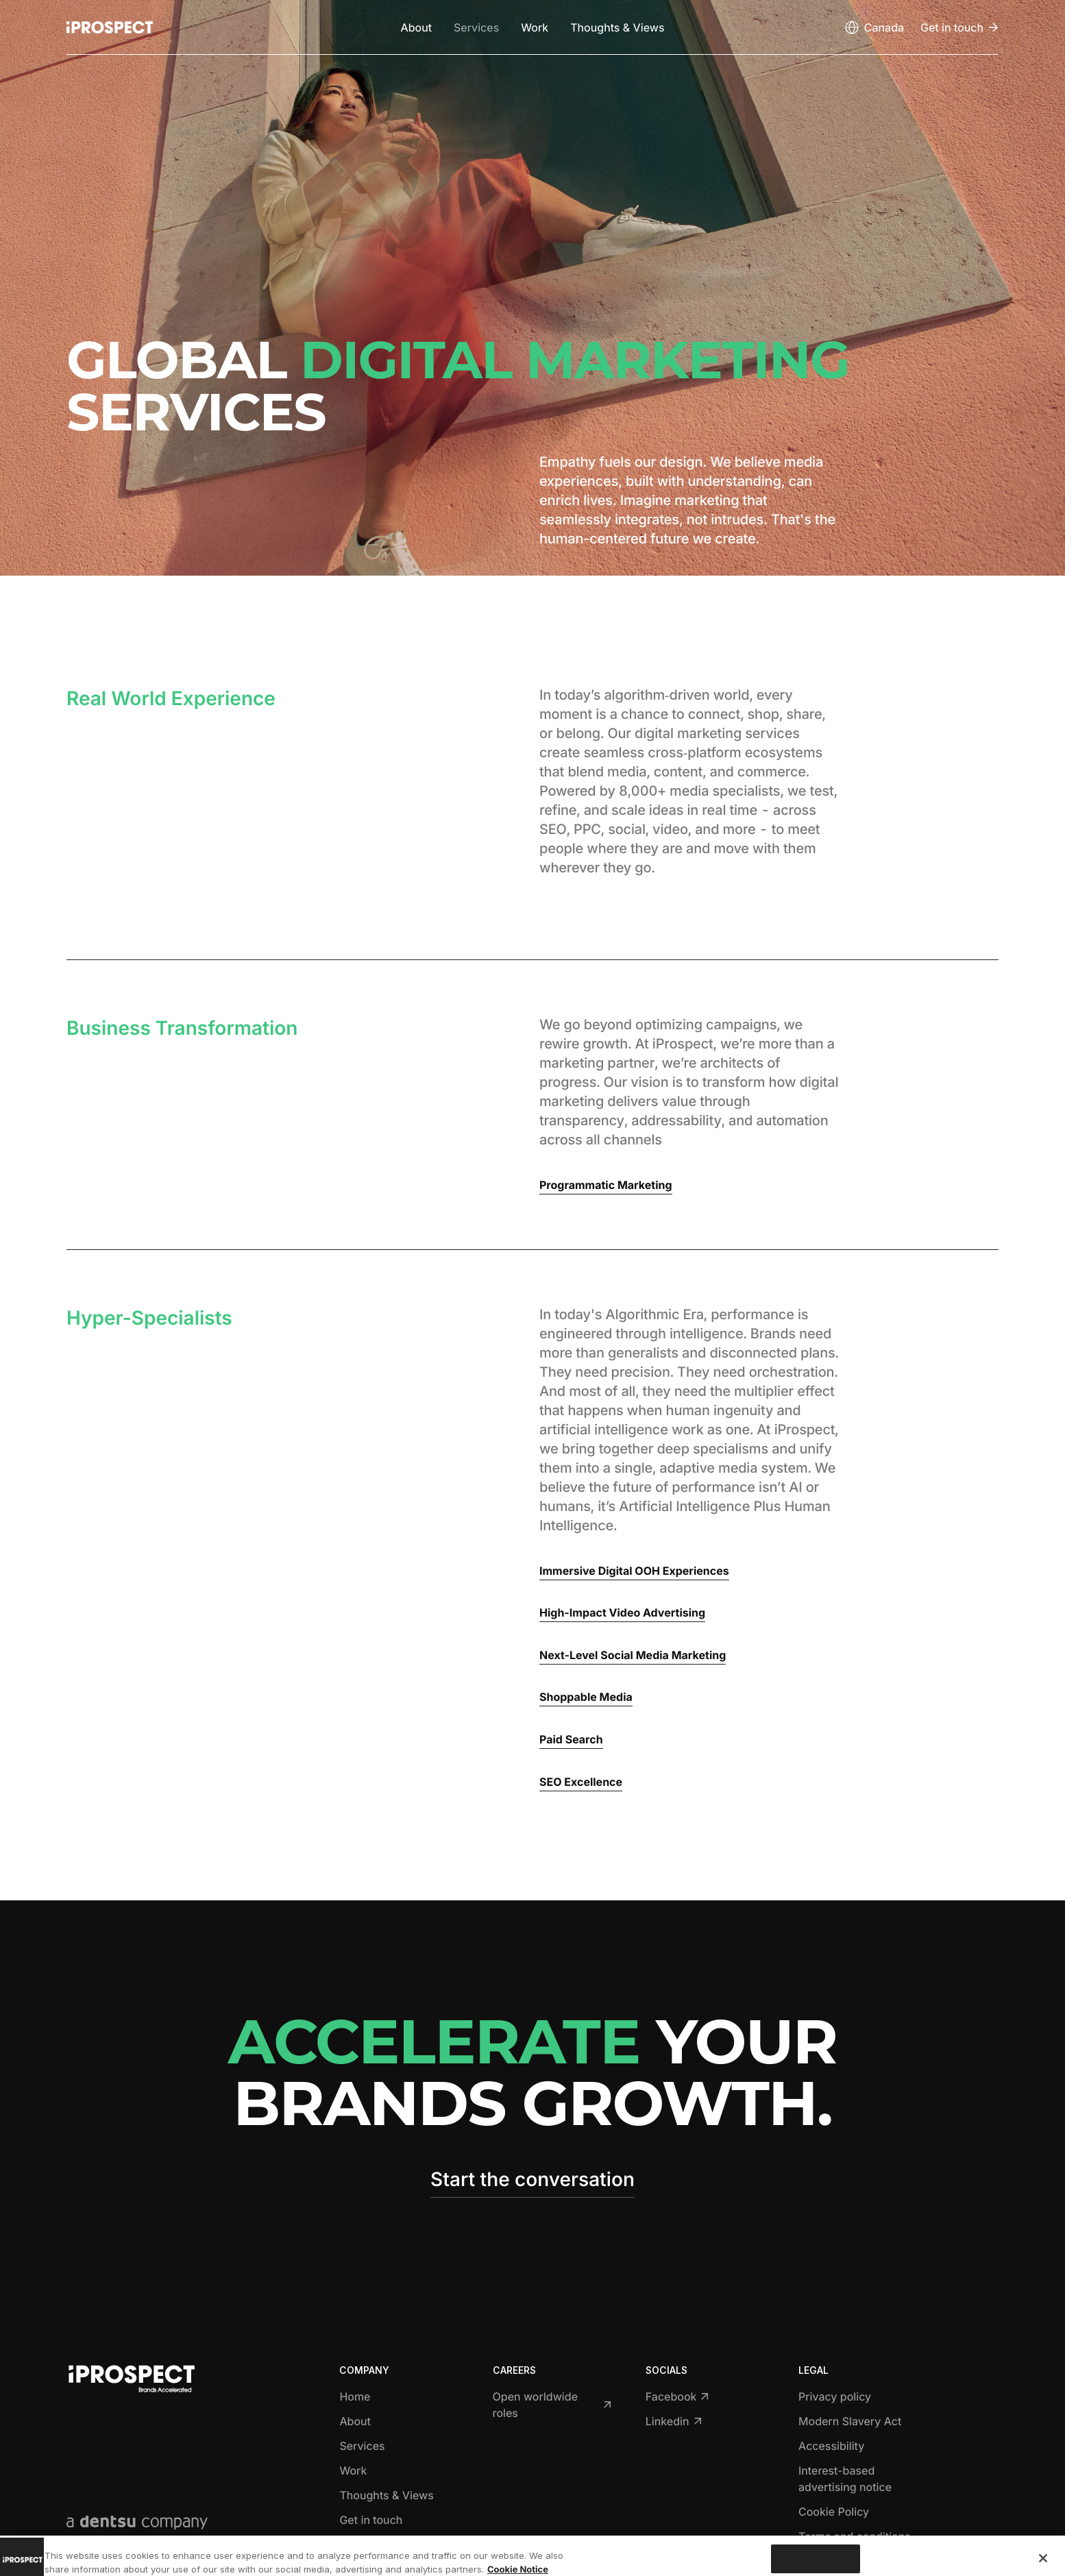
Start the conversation (532, 2179)
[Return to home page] (109, 27)
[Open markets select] (874, 27)
